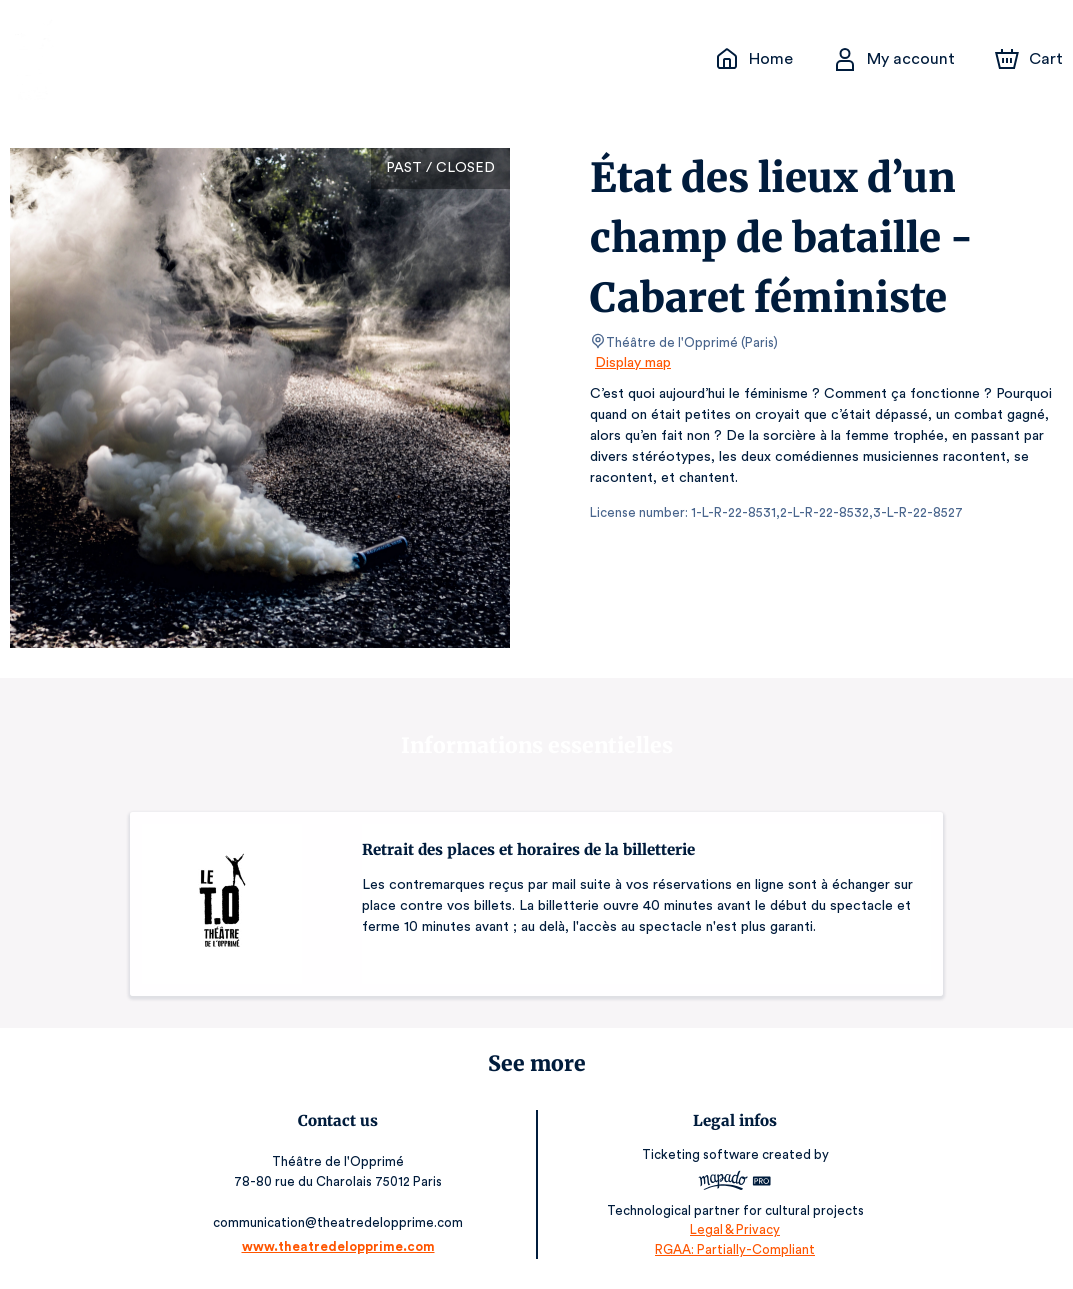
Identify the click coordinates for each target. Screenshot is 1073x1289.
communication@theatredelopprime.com (342, 1222)
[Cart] (1031, 59)
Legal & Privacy (731, 1229)
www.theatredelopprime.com (341, 1246)
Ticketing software (699, 1154)
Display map (633, 363)
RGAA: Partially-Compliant (730, 1248)
